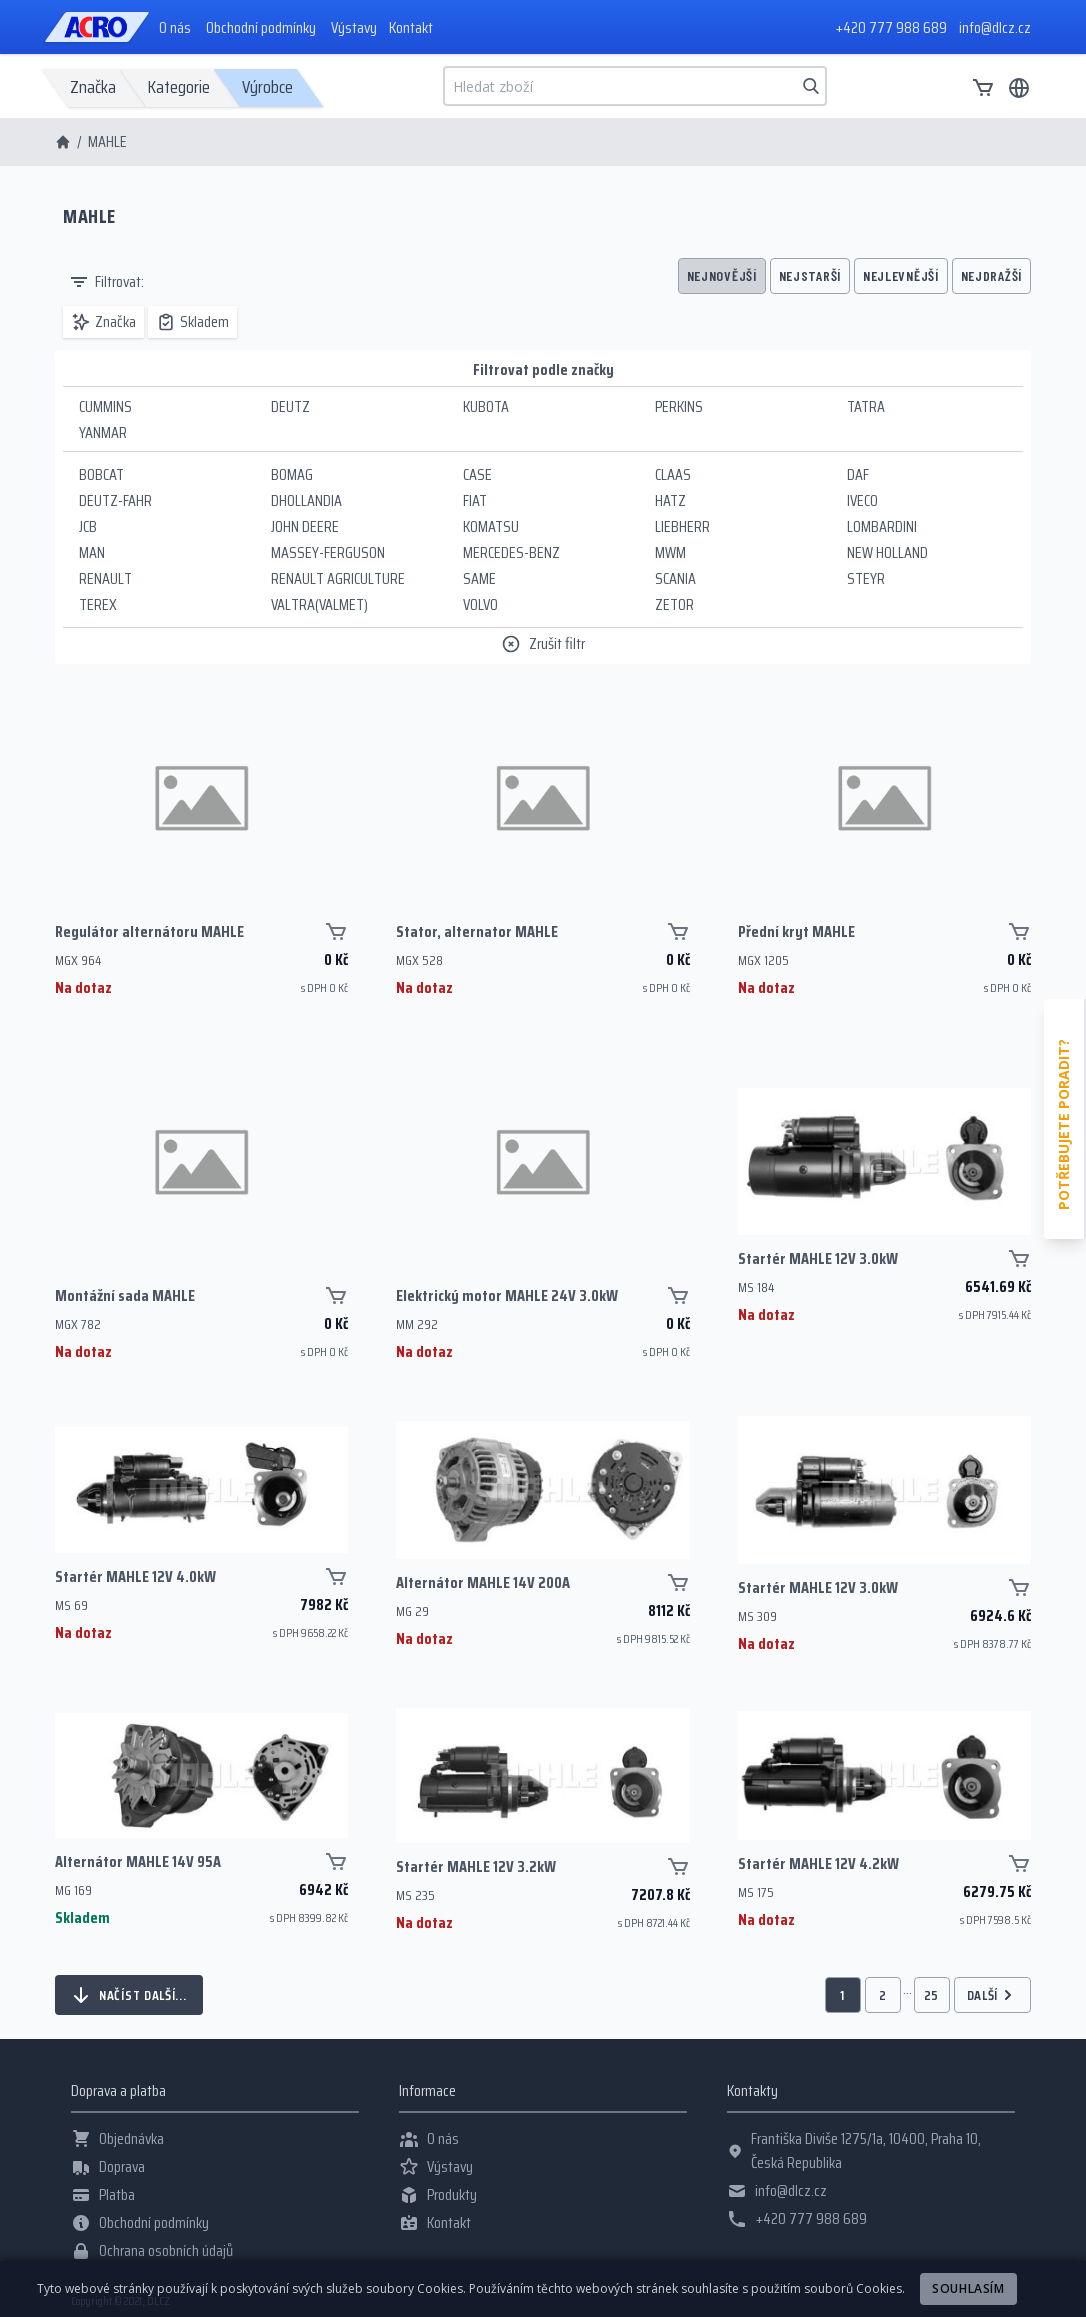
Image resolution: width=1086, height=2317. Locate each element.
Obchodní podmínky (261, 28)
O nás (175, 28)
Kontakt (411, 28)
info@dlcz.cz (995, 27)
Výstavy (354, 28)
